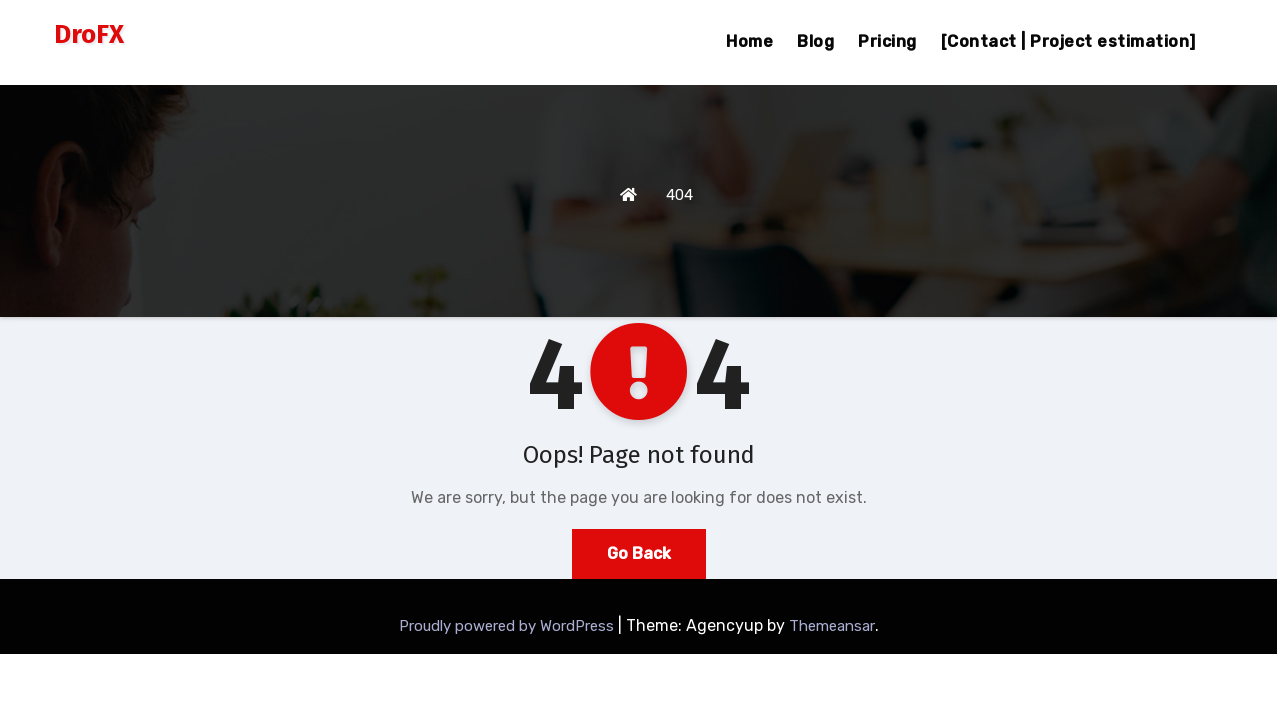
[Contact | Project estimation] (1068, 41)
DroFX (89, 34)
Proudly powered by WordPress (508, 626)
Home (749, 41)
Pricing (887, 41)
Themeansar (832, 626)
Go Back (639, 553)
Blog (815, 41)
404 (679, 195)
